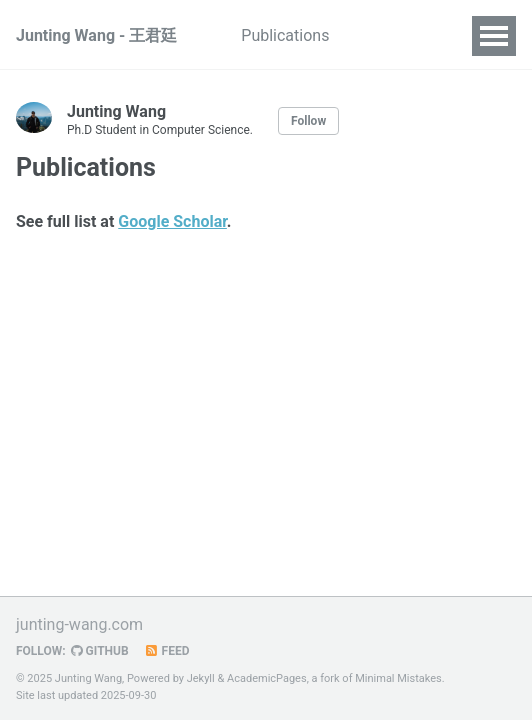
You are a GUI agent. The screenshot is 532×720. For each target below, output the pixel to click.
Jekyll (201, 678)
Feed (167, 651)
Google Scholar (172, 221)
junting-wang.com (79, 624)
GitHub (100, 651)
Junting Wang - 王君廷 (96, 35)
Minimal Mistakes (398, 678)
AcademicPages (267, 678)
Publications (285, 35)
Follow (308, 121)
